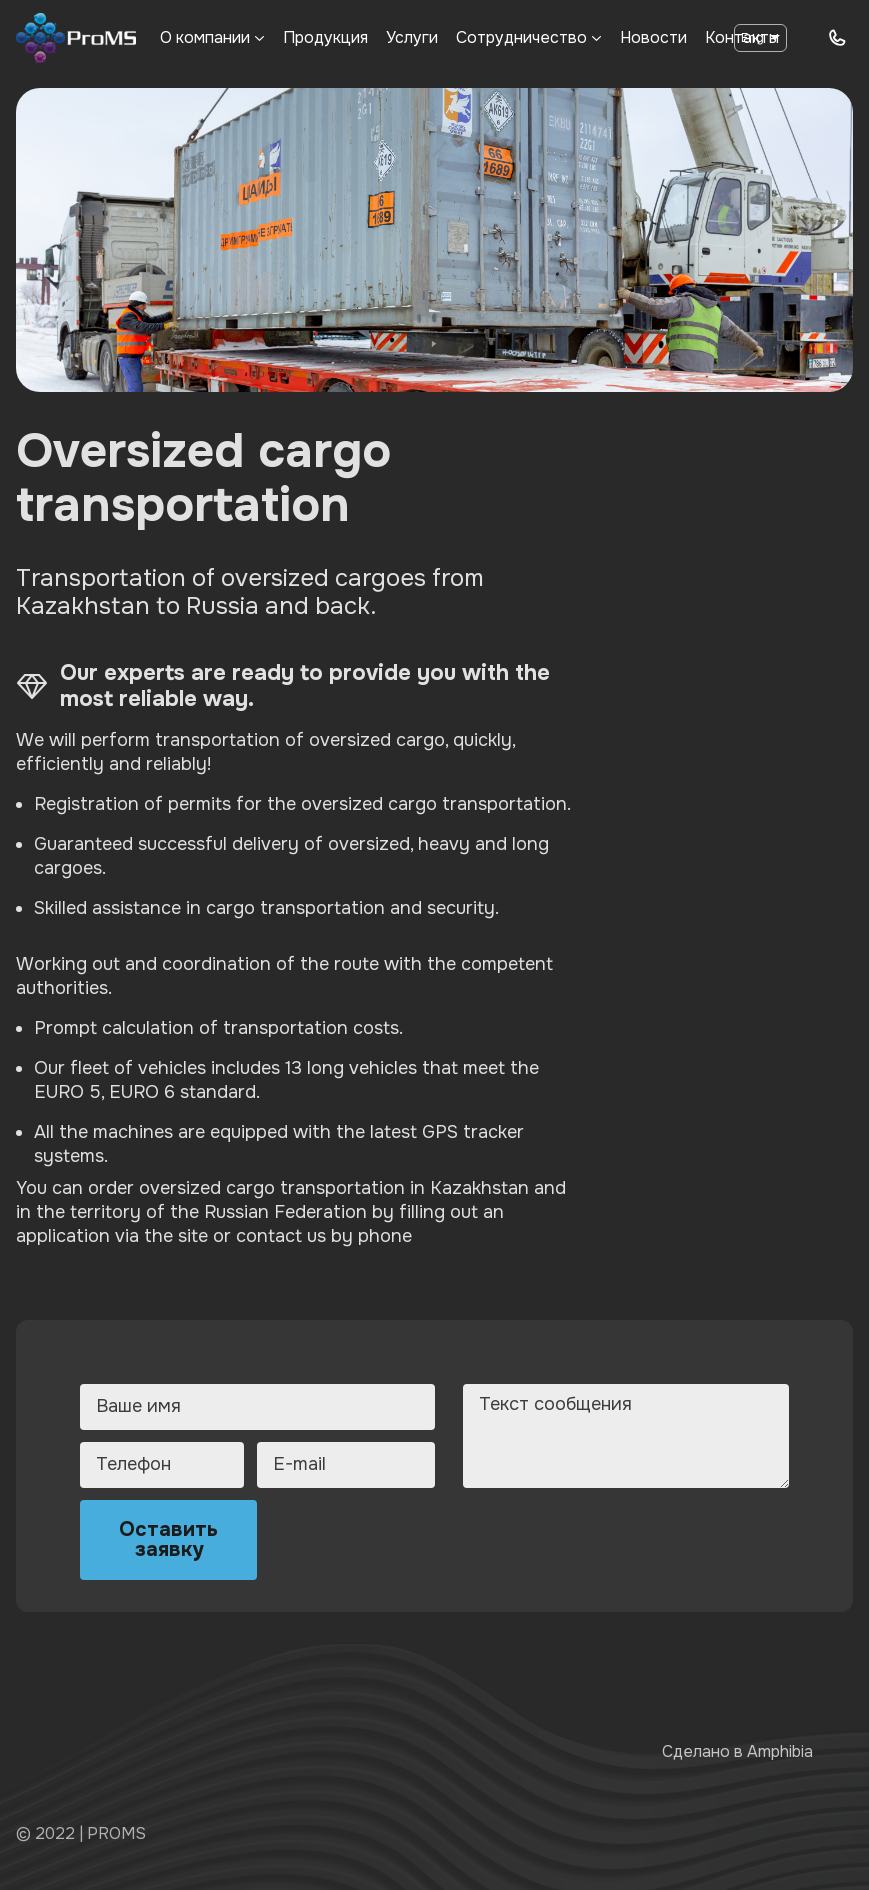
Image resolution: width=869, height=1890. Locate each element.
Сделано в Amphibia (737, 1751)
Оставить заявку (168, 1539)
